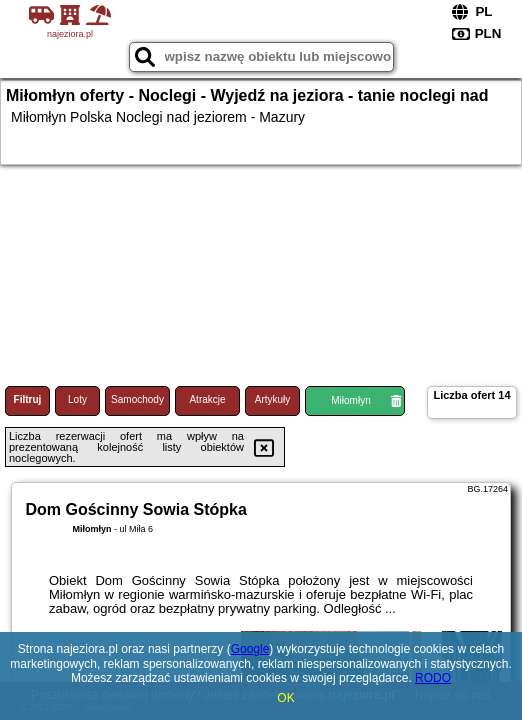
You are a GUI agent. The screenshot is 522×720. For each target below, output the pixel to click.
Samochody (137, 399)
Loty (77, 399)
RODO (433, 678)
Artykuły (273, 399)
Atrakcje (207, 399)
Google (250, 649)
